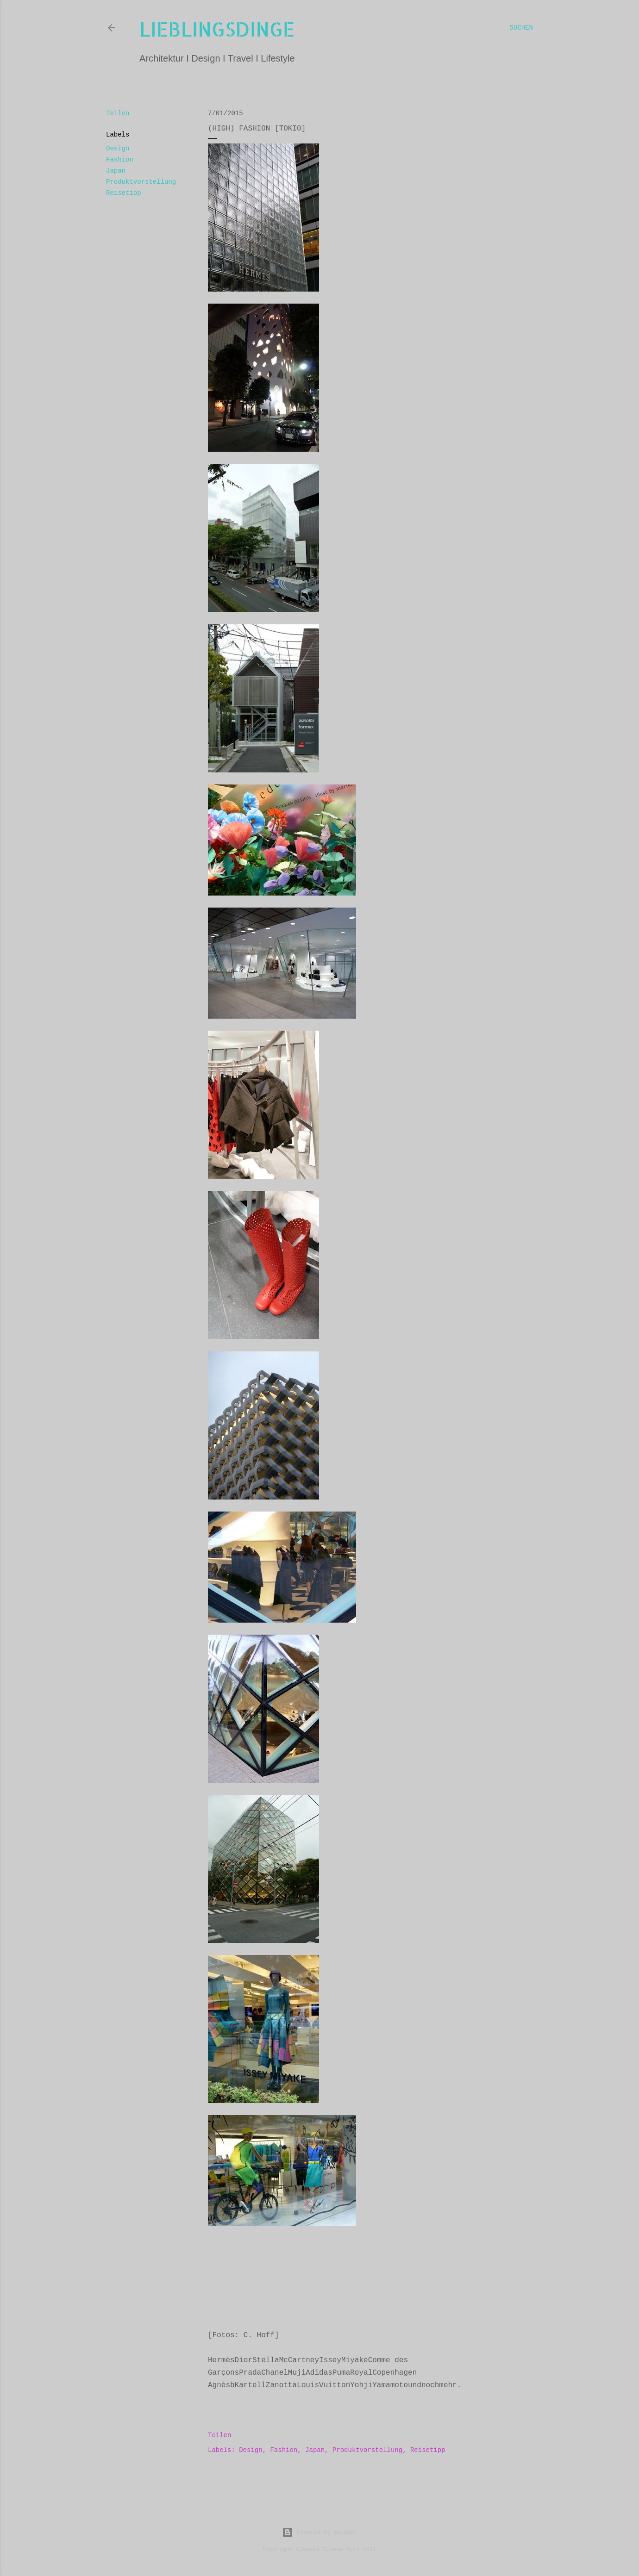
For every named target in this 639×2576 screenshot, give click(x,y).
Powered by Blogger (319, 2532)
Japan (115, 170)
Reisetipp (123, 193)
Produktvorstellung (141, 182)
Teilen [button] (117, 113)
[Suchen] (521, 28)
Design (117, 148)
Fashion (119, 159)
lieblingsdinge (217, 29)
